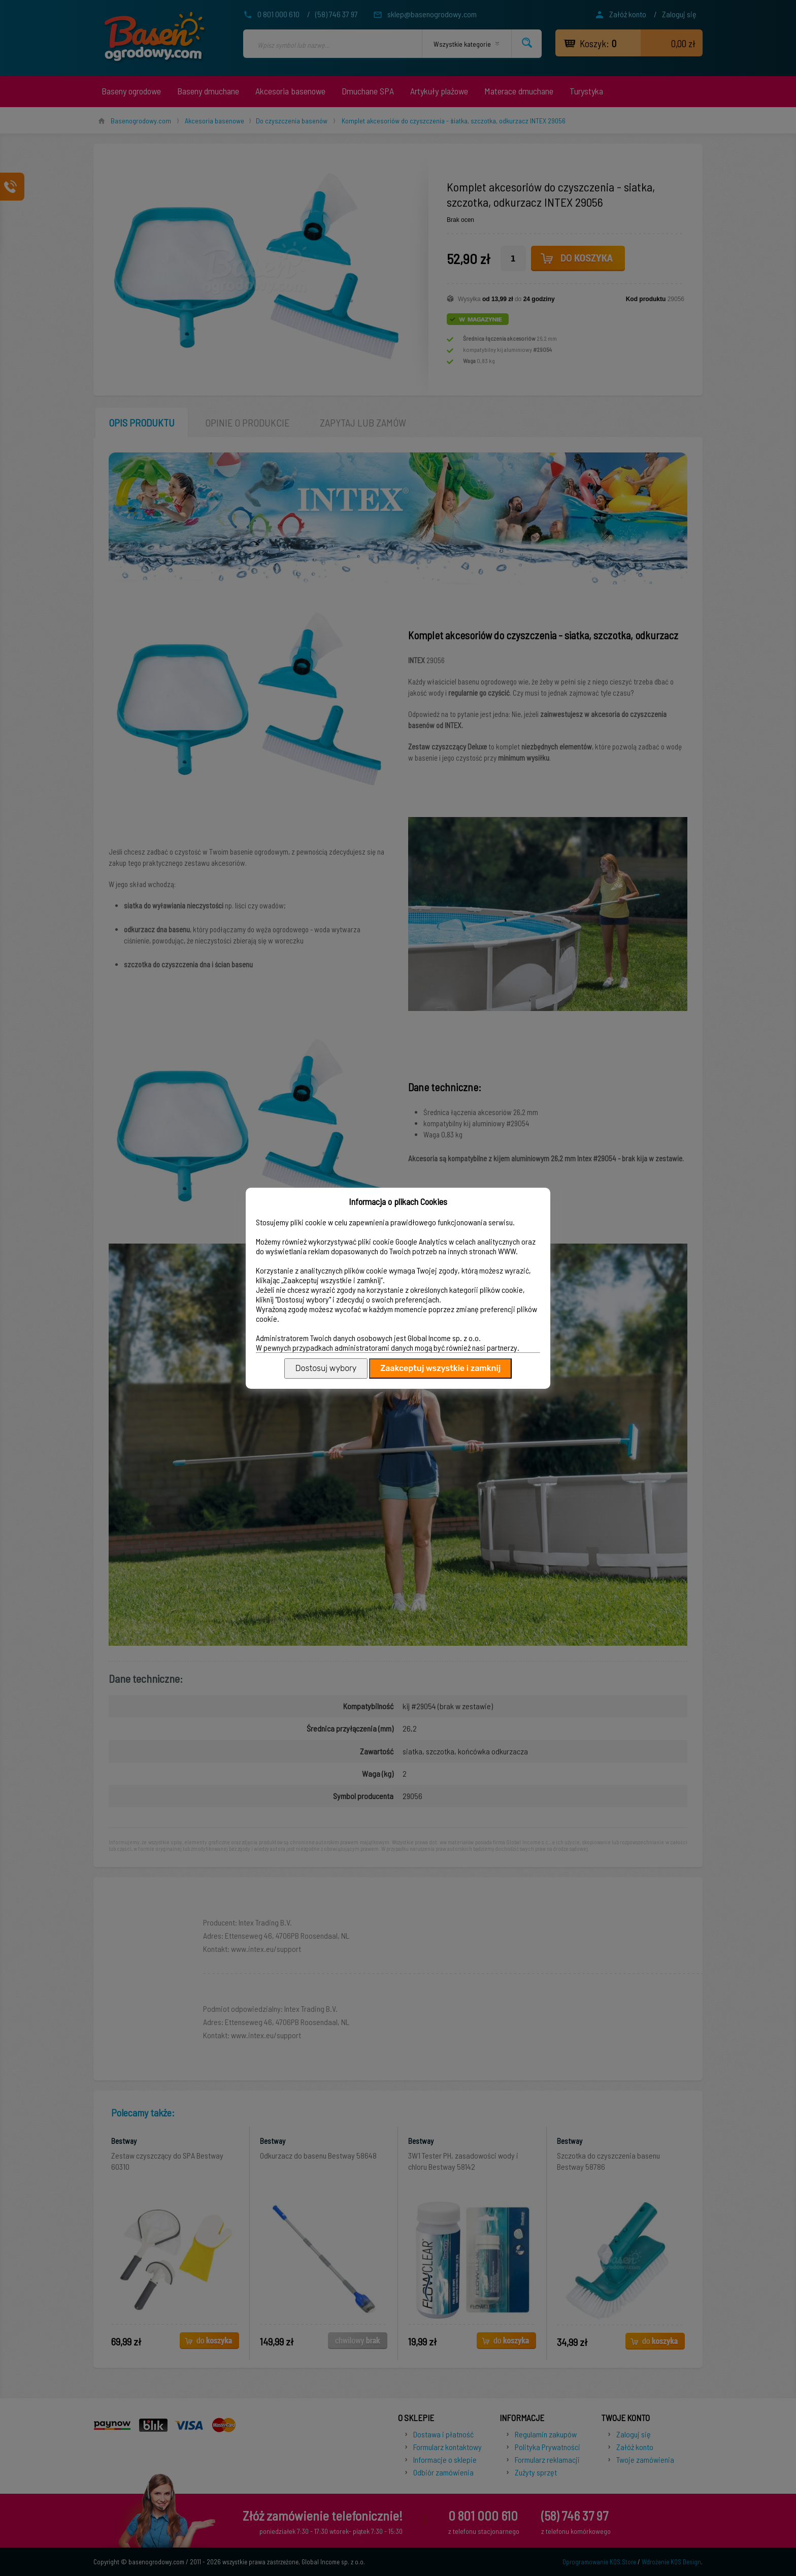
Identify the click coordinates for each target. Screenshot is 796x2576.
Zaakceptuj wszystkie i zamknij (440, 1368)
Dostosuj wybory (325, 1368)
